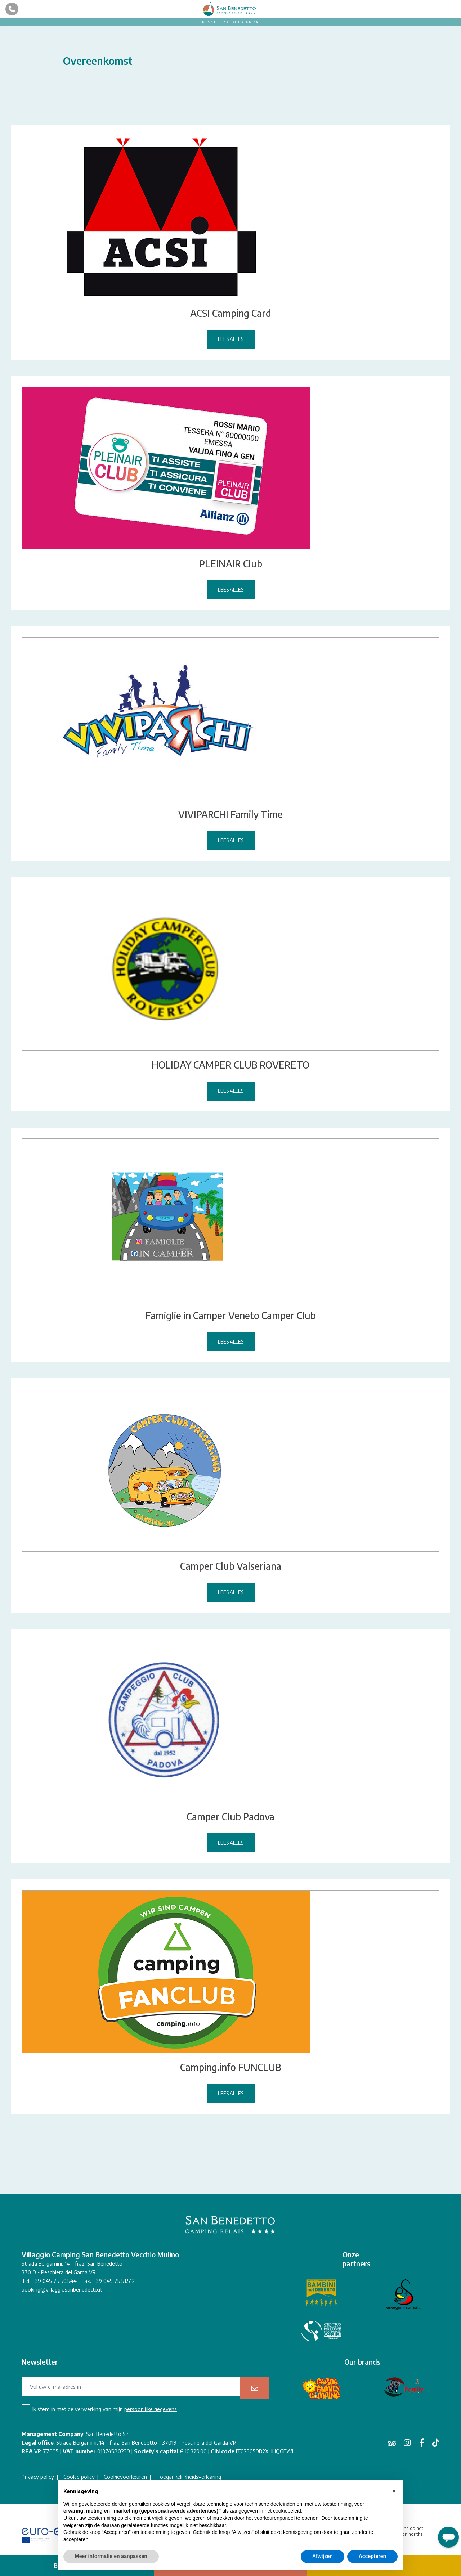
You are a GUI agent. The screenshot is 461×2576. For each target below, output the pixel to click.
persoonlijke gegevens (150, 2409)
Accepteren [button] (372, 2556)
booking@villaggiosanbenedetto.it (62, 2289)
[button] (394, 2491)
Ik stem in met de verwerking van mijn (104, 2409)
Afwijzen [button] (322, 2556)
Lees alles (230, 339)
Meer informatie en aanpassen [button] (111, 2556)
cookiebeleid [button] (287, 2511)
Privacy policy (38, 2477)
